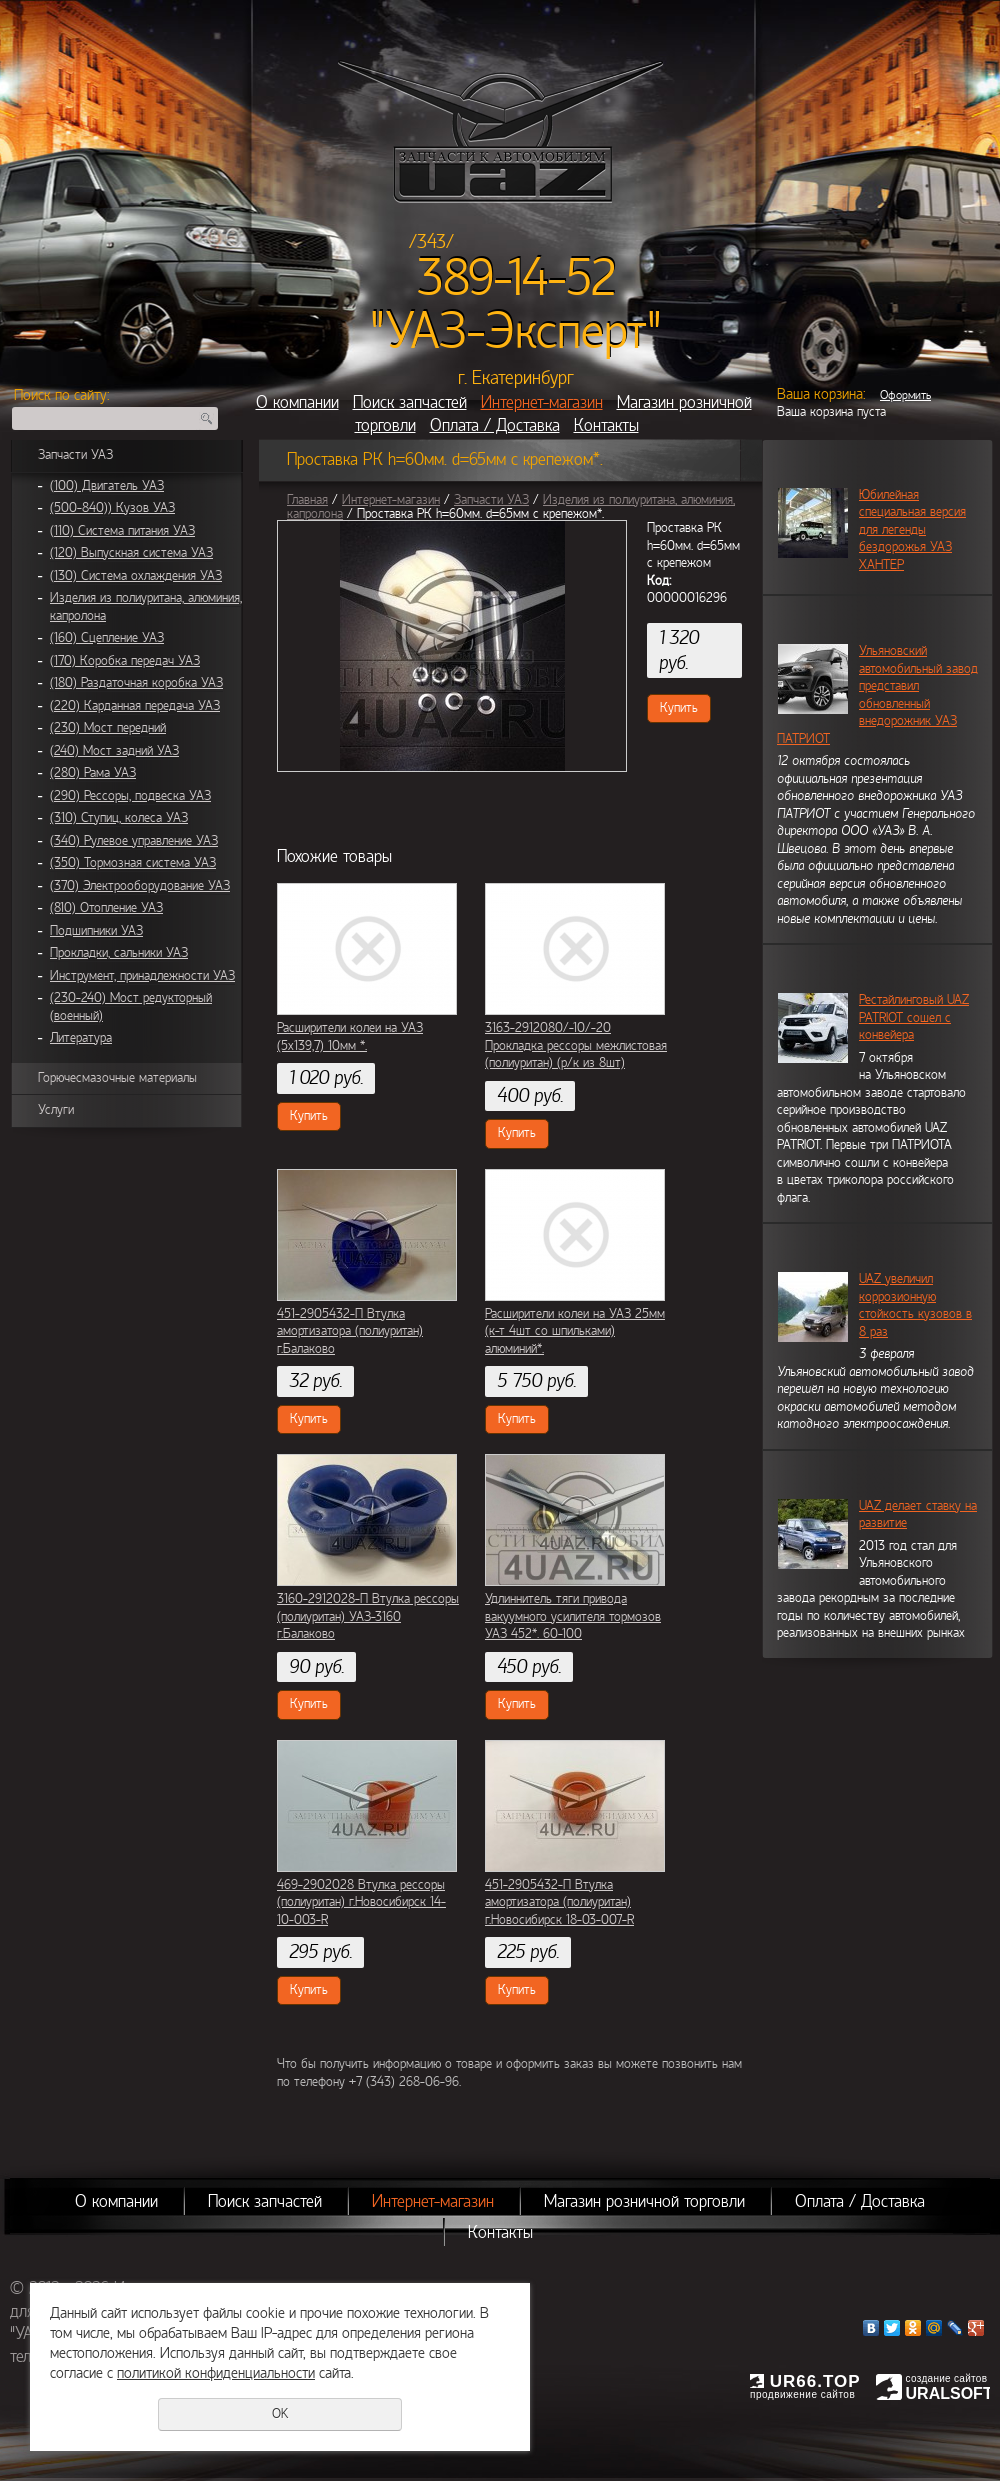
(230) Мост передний (108, 728)
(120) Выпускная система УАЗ (131, 553)
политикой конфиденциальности (216, 2373)
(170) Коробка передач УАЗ (125, 661)
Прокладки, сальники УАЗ (119, 953)
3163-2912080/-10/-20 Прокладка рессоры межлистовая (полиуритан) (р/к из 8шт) (576, 1045)
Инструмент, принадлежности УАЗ (142, 976)
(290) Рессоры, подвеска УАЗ (130, 796)
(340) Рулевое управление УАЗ (134, 841)
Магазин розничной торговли (644, 2201)
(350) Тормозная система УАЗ (133, 863)
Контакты (606, 425)
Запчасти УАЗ (75, 455)
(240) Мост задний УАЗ (114, 751)
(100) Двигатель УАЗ (107, 486)
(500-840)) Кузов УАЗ (112, 508)
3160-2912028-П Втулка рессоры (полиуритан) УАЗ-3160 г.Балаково (368, 1616)
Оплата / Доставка (495, 425)
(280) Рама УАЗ (93, 773)
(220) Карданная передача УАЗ (135, 706)
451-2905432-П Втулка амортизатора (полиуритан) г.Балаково (350, 1331)
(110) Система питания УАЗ (122, 531)
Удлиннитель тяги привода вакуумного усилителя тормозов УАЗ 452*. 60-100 (573, 1616)
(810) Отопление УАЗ (106, 908)
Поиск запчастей (410, 402)
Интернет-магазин (542, 402)
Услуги (56, 1110)
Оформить (905, 395)
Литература (81, 1038)
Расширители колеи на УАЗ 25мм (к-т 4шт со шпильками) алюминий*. (575, 1331)
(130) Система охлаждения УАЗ (136, 576)
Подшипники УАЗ (96, 931)
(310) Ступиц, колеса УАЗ (119, 818)
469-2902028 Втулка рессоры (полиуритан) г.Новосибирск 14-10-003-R (361, 1902)
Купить (679, 708)
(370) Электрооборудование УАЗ (140, 886)
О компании (297, 402)
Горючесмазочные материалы (117, 1078)
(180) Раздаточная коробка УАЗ (136, 683)
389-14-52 (516, 278)
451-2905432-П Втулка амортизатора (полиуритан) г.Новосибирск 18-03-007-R (559, 1902)
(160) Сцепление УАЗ (107, 638)
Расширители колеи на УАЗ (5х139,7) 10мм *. (350, 1037)
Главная (307, 500)
